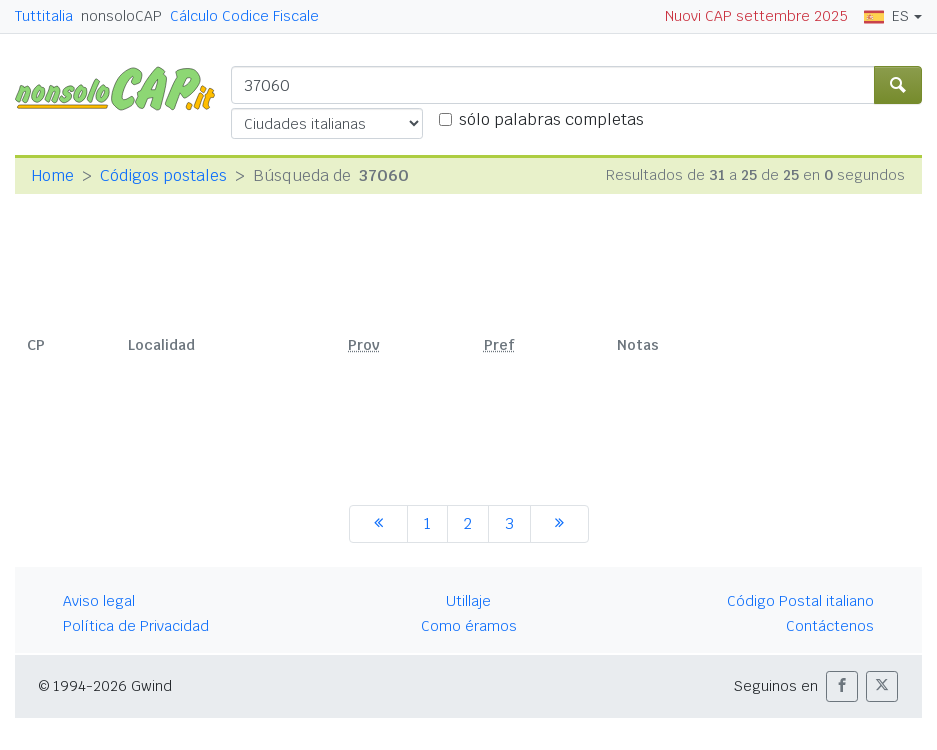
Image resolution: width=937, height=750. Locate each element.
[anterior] (378, 524)
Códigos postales (163, 175)
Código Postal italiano (800, 601)
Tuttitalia (44, 16)
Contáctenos (830, 626)
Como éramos (469, 626)
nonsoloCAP (121, 16)
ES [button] (886, 16)
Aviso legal (99, 601)
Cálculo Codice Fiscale (244, 16)
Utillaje (468, 601)
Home (52, 175)
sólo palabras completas (551, 119)
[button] (842, 686)
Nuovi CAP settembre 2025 (756, 16)
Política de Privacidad (136, 626)
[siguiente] (559, 524)
